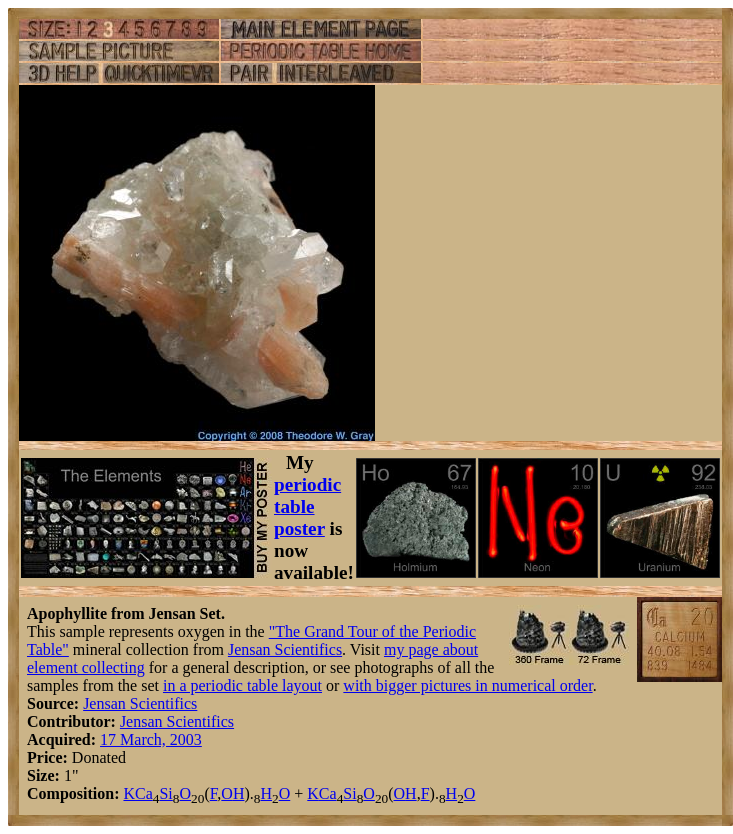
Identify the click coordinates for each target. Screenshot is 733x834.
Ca (144, 793)
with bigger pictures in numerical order (467, 685)
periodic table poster (307, 506)
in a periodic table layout (242, 685)
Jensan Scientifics (285, 649)
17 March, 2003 (151, 739)
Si (165, 793)
